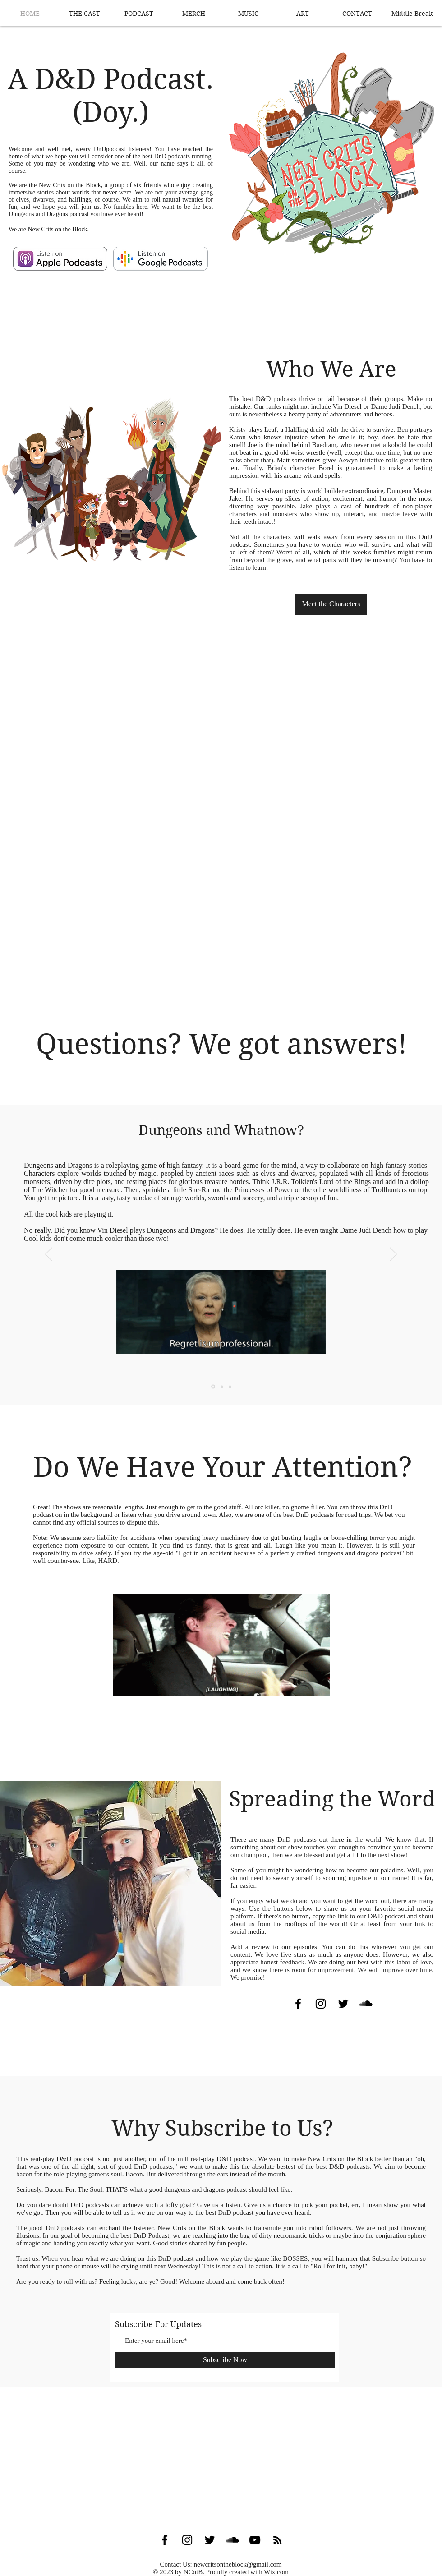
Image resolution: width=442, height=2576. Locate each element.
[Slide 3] (230, 1386)
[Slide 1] (213, 1387)
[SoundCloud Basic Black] (366, 2003)
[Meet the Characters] (331, 604)
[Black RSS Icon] (277, 2540)
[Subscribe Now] (225, 2360)
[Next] (393, 1255)
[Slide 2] (222, 1386)
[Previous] (48, 1255)
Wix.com (276, 2572)
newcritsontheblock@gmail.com (237, 2564)
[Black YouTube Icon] (255, 2540)
